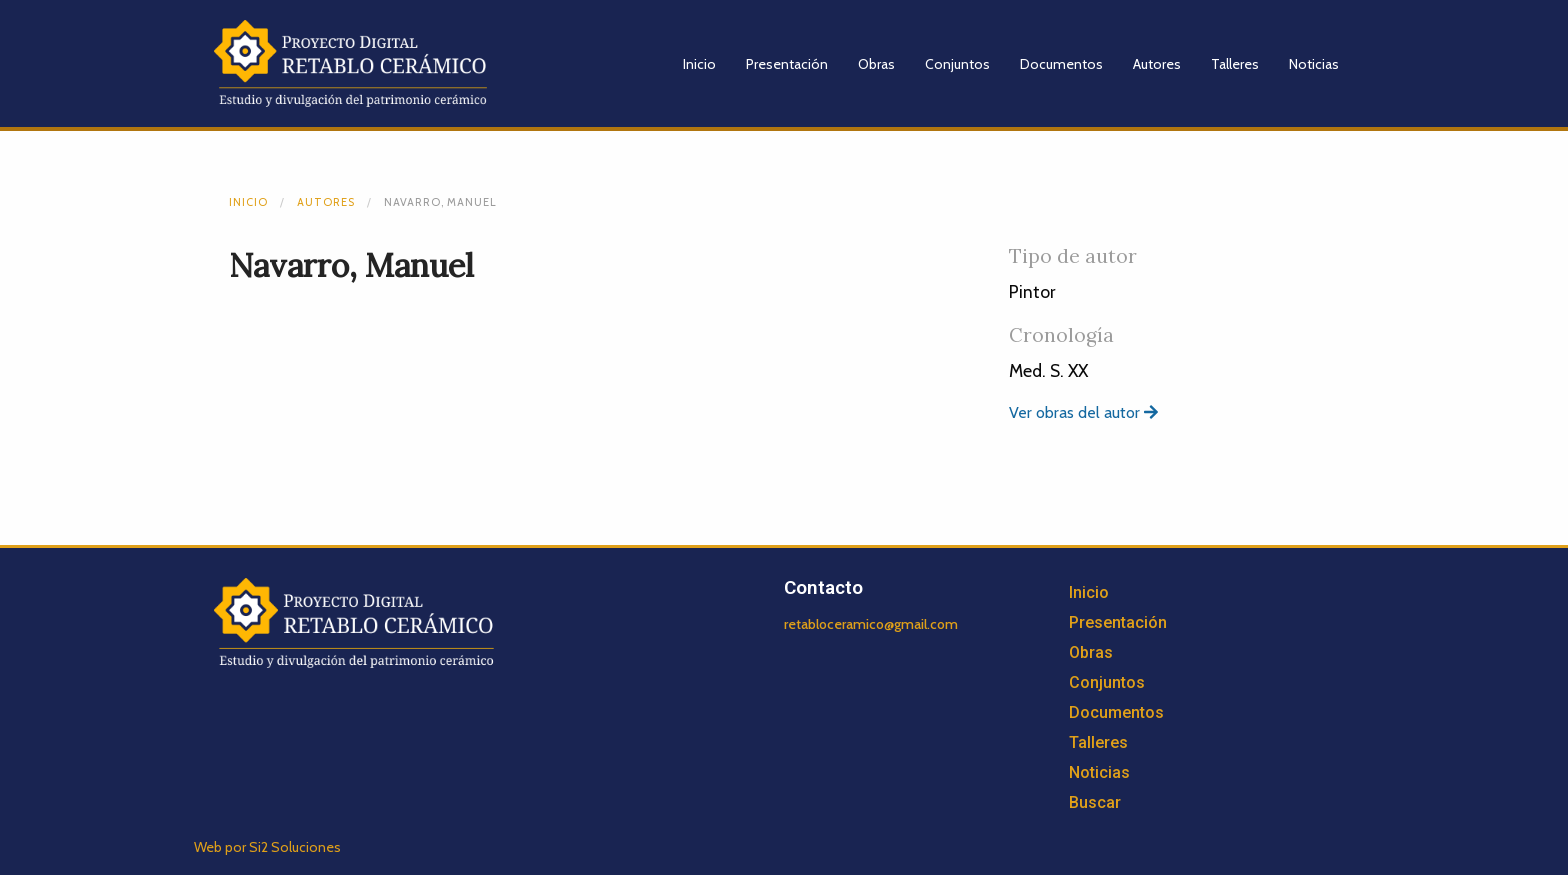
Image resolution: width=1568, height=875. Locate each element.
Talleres (1235, 64)
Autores (1157, 64)
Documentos (1061, 64)
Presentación (787, 64)
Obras (876, 64)
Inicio (699, 64)
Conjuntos (957, 64)
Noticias (1314, 64)
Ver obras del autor (1083, 412)
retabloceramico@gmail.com (871, 624)
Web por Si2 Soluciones (267, 847)
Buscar (1095, 802)
